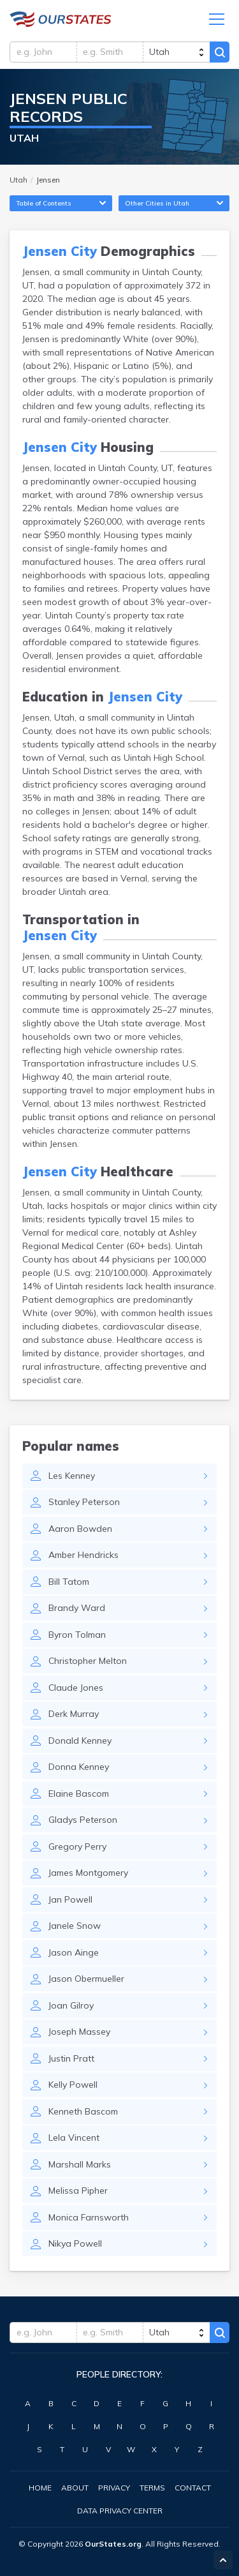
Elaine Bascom (78, 1793)
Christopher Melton (87, 1660)
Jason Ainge (73, 1952)
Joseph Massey (79, 2031)
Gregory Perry (77, 1846)
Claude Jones (75, 1687)
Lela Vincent (73, 2137)
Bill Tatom (68, 1581)
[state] (176, 52)
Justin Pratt (71, 2058)
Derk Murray (73, 1713)
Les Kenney (71, 1475)
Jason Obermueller (86, 1978)
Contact (193, 2487)
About (75, 2487)
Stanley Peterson (84, 1502)
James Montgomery (88, 1872)
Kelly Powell (73, 2084)
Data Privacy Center (120, 2510)
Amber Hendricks (83, 1555)
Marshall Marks (79, 2164)
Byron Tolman (77, 1634)
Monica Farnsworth (88, 2217)
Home (40, 2487)
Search (219, 52)
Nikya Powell (75, 2243)
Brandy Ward (76, 1608)
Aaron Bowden (80, 1528)
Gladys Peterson (82, 1819)
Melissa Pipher (78, 2190)
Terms (152, 2487)
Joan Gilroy (71, 2005)
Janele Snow (74, 1925)
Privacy (114, 2487)
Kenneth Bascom (83, 2111)
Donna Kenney (78, 1766)
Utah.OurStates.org (61, 19)
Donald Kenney (80, 1740)
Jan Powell (70, 1899)
